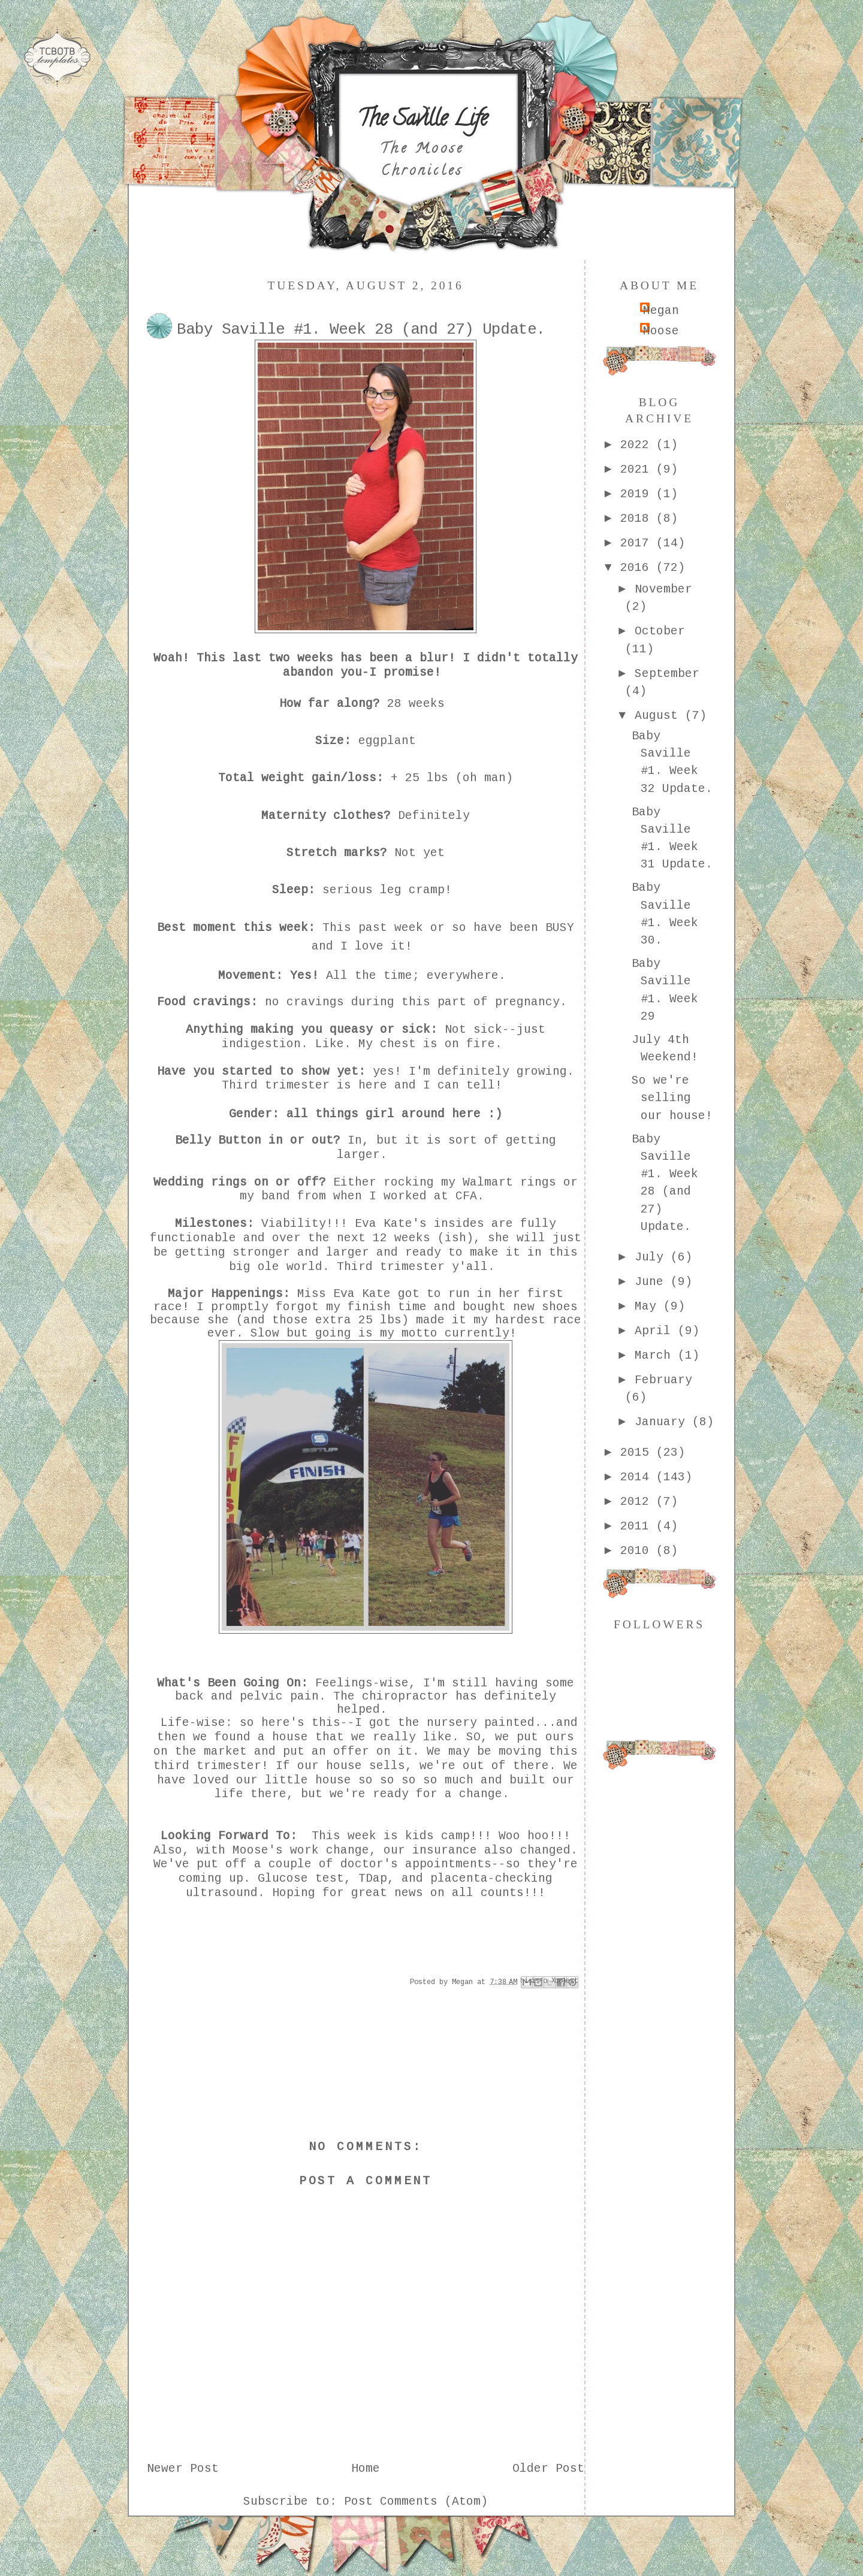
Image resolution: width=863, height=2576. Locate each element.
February (663, 1380)
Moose (661, 331)
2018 (638, 518)
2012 (638, 1501)
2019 (638, 494)
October (660, 631)
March (656, 1355)
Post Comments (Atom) (416, 2501)
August (660, 715)
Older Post (548, 2468)
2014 (638, 1477)
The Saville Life (422, 120)
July (653, 1257)
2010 (638, 1551)
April (656, 1331)
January (663, 1422)
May (649, 1306)
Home (365, 2468)
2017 (638, 543)
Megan (661, 311)
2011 (638, 1526)
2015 (638, 1452)
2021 (638, 469)
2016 (638, 568)
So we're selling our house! (672, 1098)
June (653, 1282)
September (667, 674)
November (663, 589)
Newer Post (183, 2468)
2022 (638, 445)
